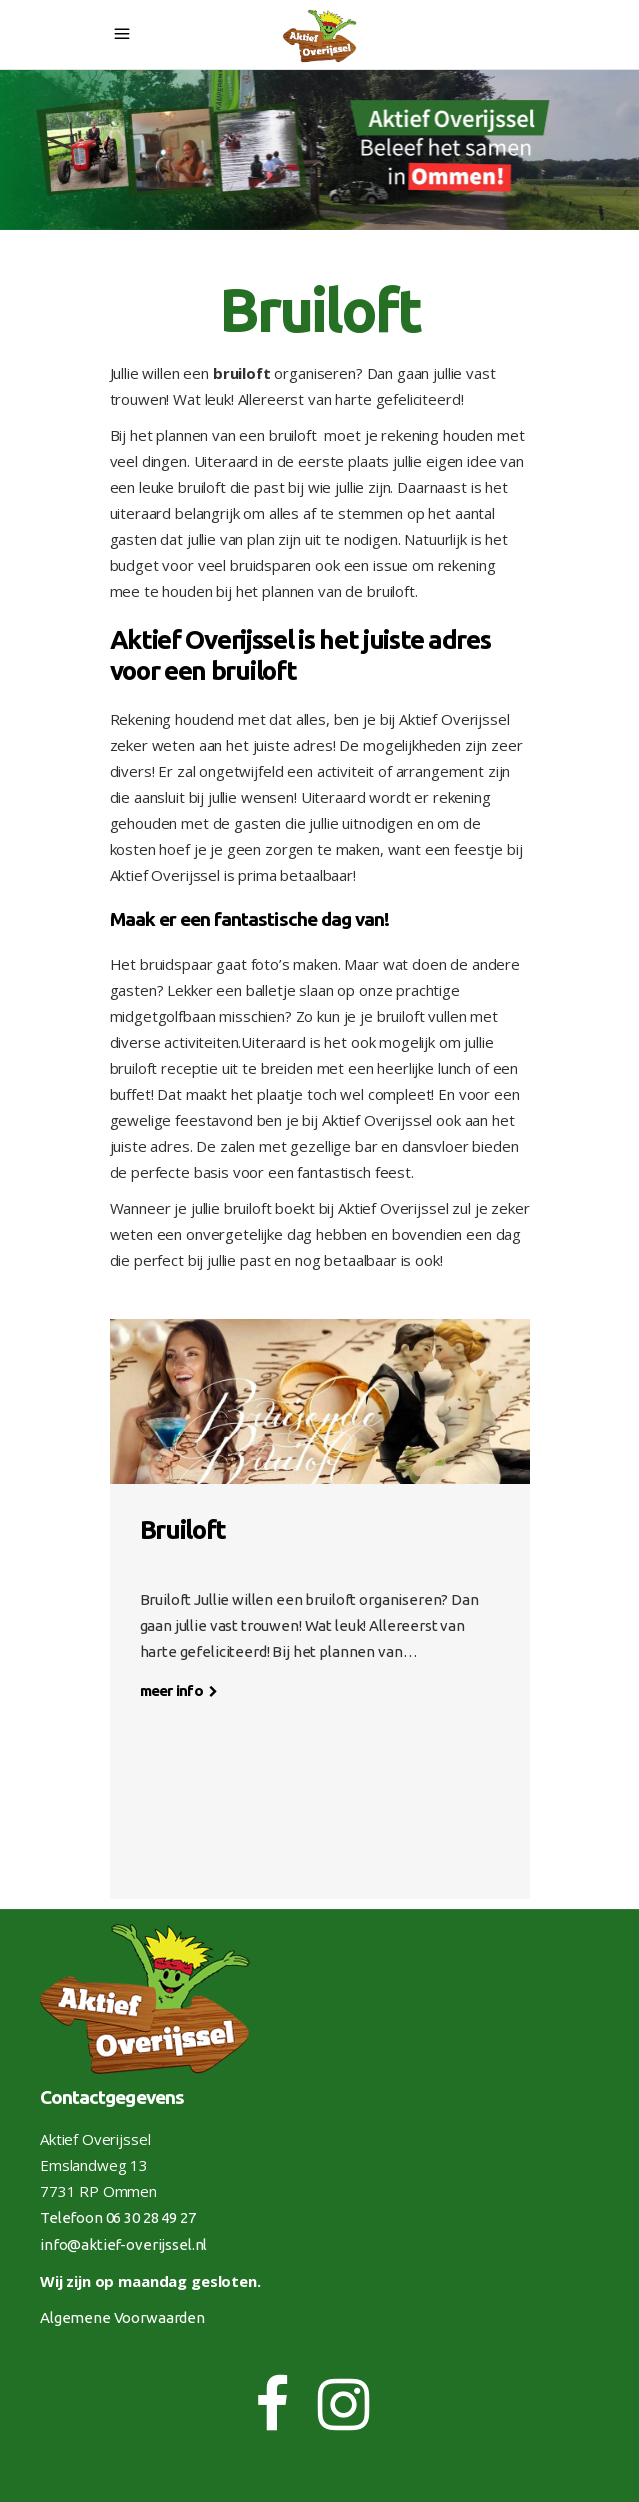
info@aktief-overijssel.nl (123, 2244)
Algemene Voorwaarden (122, 2317)
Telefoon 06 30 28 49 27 (118, 2217)
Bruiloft (183, 1529)
